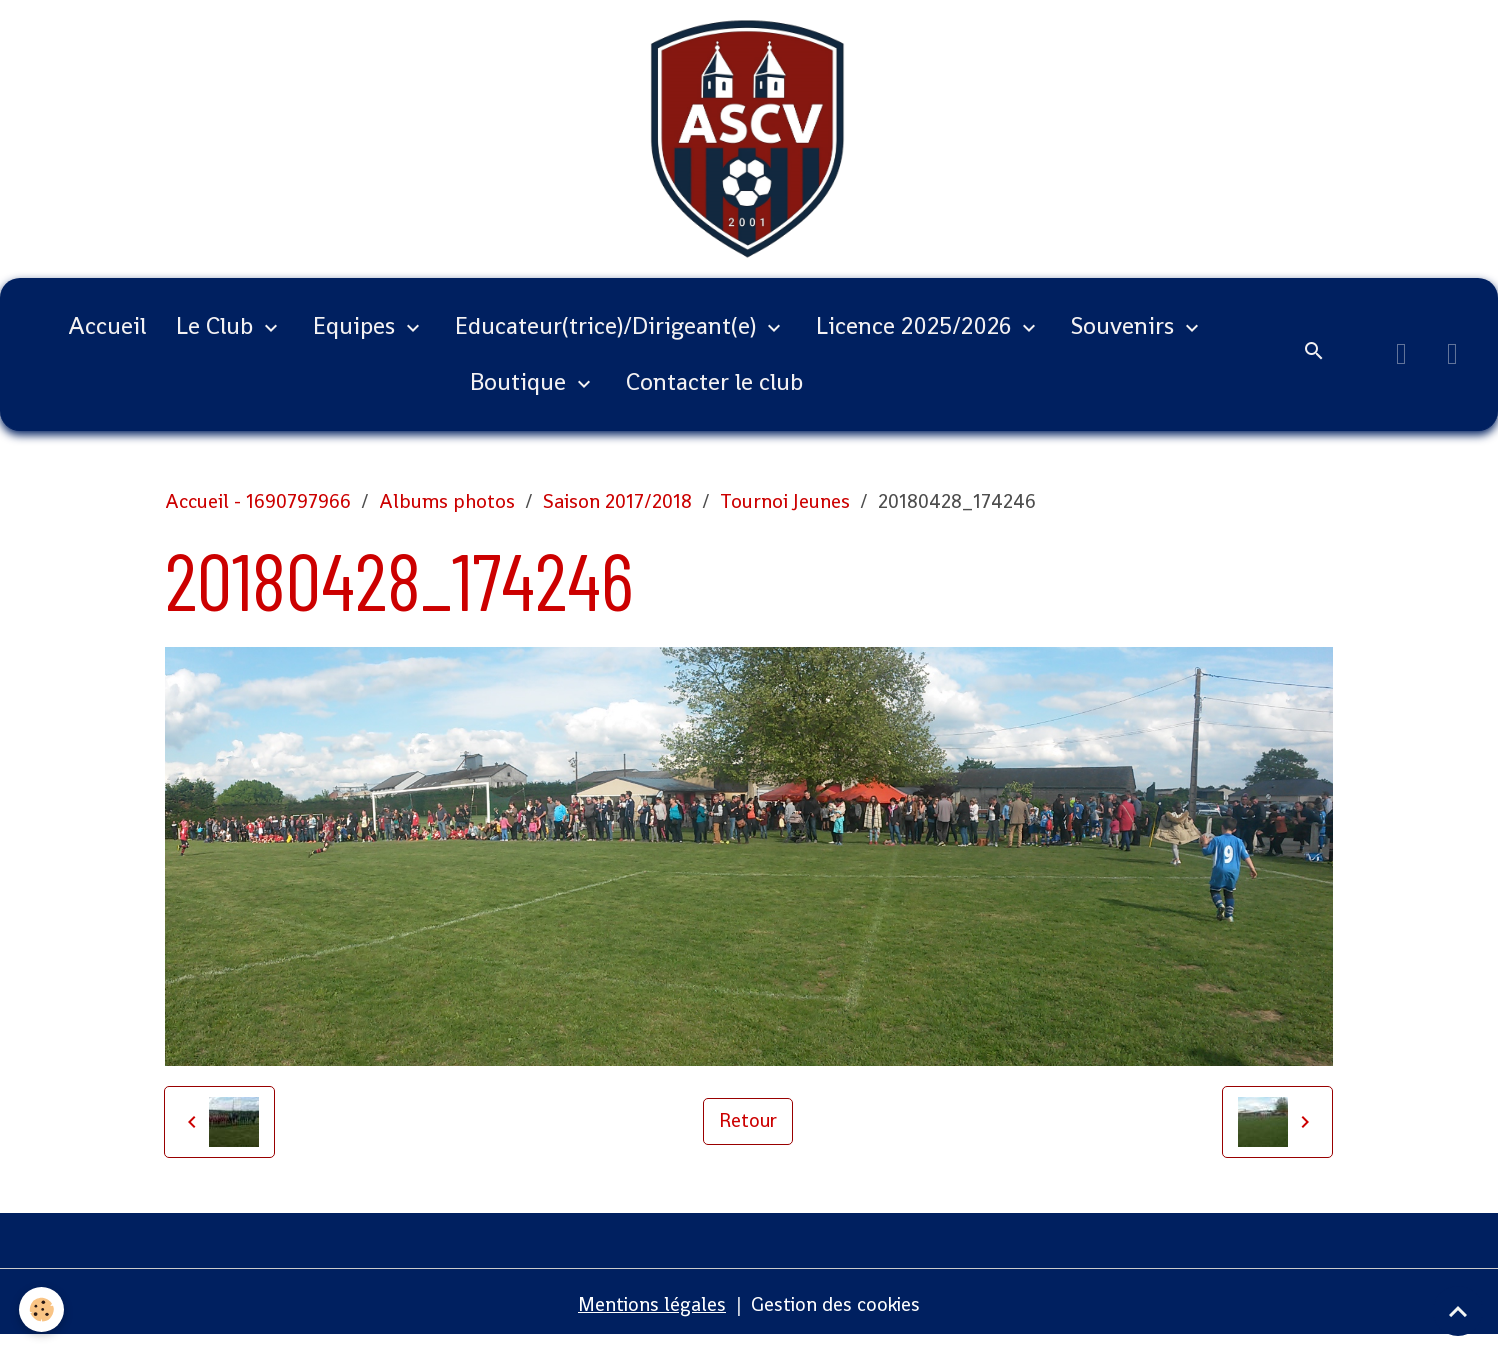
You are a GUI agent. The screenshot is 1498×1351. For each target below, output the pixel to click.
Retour (748, 1133)
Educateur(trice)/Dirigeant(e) (608, 337)
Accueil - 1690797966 (258, 513)
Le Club (217, 337)
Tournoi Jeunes (785, 513)
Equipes (357, 337)
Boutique (521, 393)
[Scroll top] (1458, 1311)
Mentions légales (650, 1316)
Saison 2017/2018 (617, 513)
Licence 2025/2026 (916, 337)
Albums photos (447, 513)
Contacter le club (714, 393)
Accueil (107, 337)
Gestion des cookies (837, 1316)
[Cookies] (42, 1309)
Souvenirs (1125, 337)
